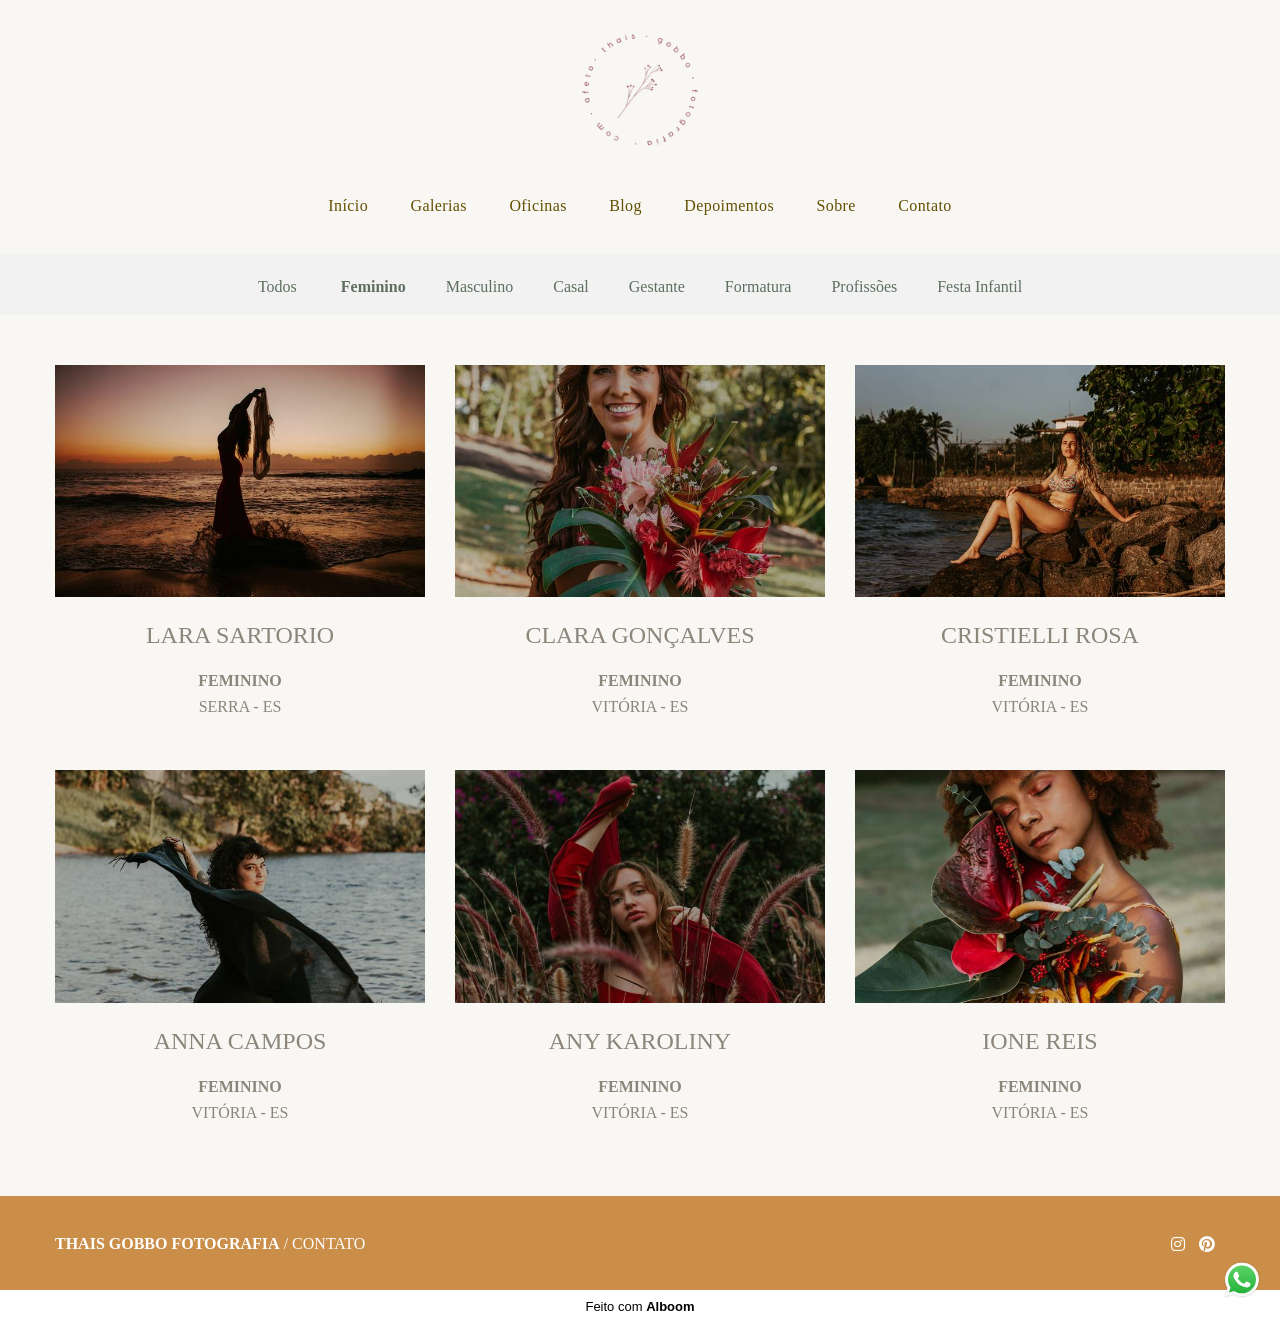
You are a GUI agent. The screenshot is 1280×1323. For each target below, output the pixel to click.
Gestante (657, 287)
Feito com (639, 1306)
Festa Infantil (979, 287)
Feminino (373, 287)
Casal (571, 287)
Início (348, 205)
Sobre (835, 205)
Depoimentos (729, 205)
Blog (625, 205)
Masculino (480, 287)
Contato (924, 205)
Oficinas (537, 205)
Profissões (864, 287)
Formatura (758, 287)
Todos (277, 287)
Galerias (438, 205)
